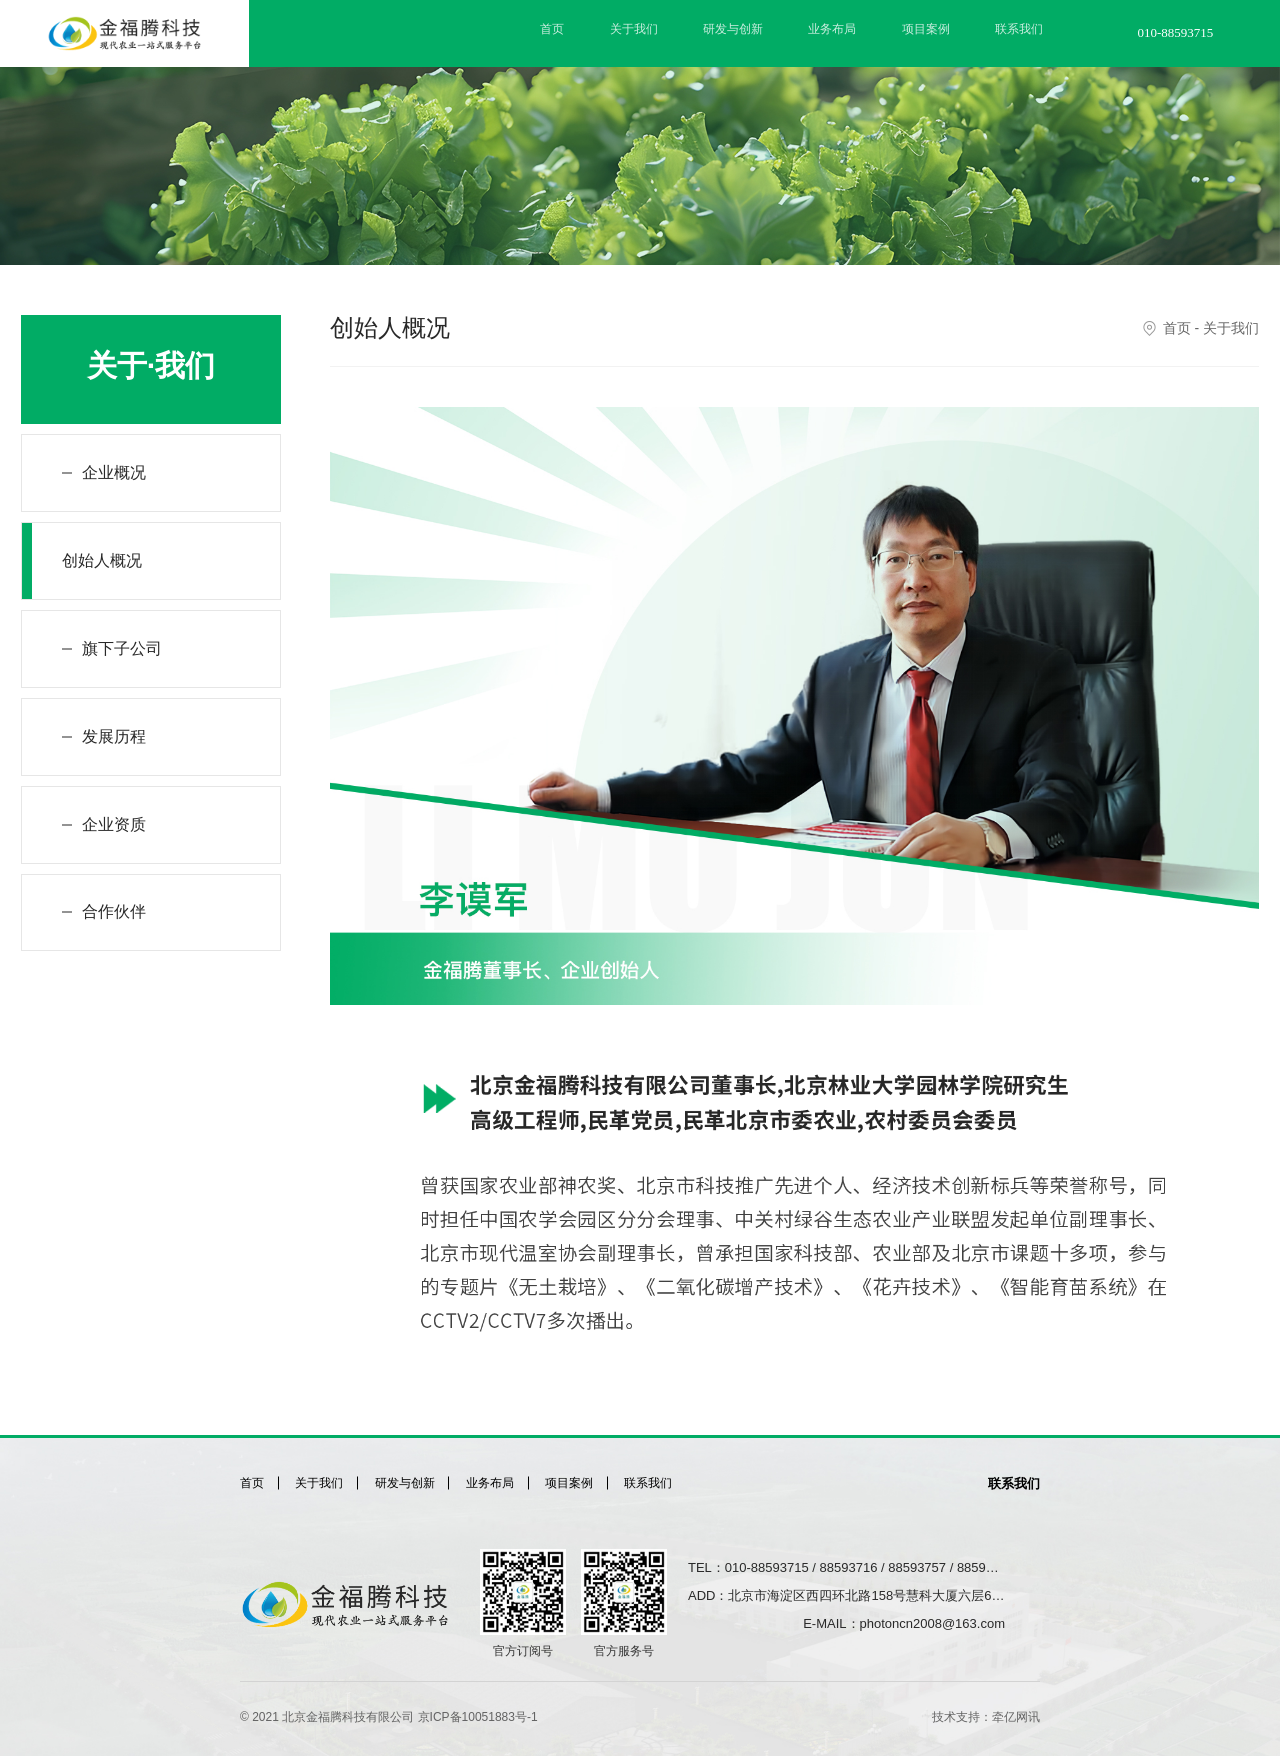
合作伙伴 (114, 912)
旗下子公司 (122, 648)
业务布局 (832, 29)
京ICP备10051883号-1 (478, 1717)
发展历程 (114, 736)
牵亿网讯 (1016, 1717)
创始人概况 (102, 560)
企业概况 (114, 472)
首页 (552, 29)
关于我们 (634, 29)
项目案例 (926, 29)
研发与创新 (733, 29)
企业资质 (114, 824)
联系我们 (1019, 29)
